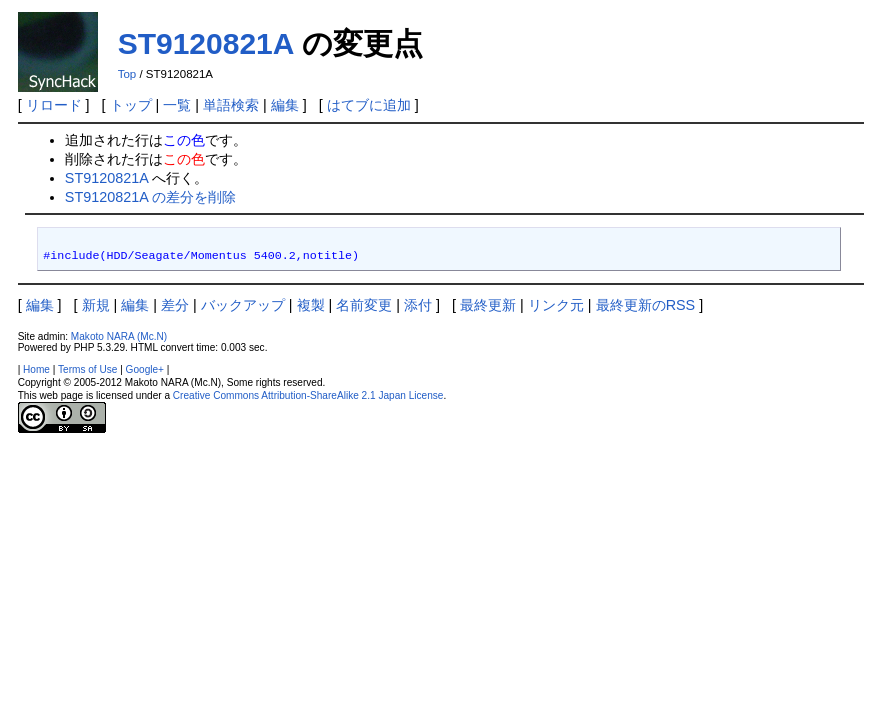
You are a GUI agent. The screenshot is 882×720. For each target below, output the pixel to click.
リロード (54, 105)
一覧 (177, 105)
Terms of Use (87, 369)
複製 (311, 305)
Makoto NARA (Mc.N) (119, 336)
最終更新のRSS (646, 305)
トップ (131, 105)
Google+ (145, 369)
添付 (418, 305)
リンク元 (556, 305)
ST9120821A (206, 43)
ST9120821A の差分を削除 (150, 197)
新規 (96, 305)
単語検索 (231, 105)
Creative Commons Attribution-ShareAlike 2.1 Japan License (308, 395)
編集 (285, 105)
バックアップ (243, 305)
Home (36, 369)
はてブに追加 (369, 105)
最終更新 (488, 305)
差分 (175, 305)
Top (127, 74)
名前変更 (364, 305)
